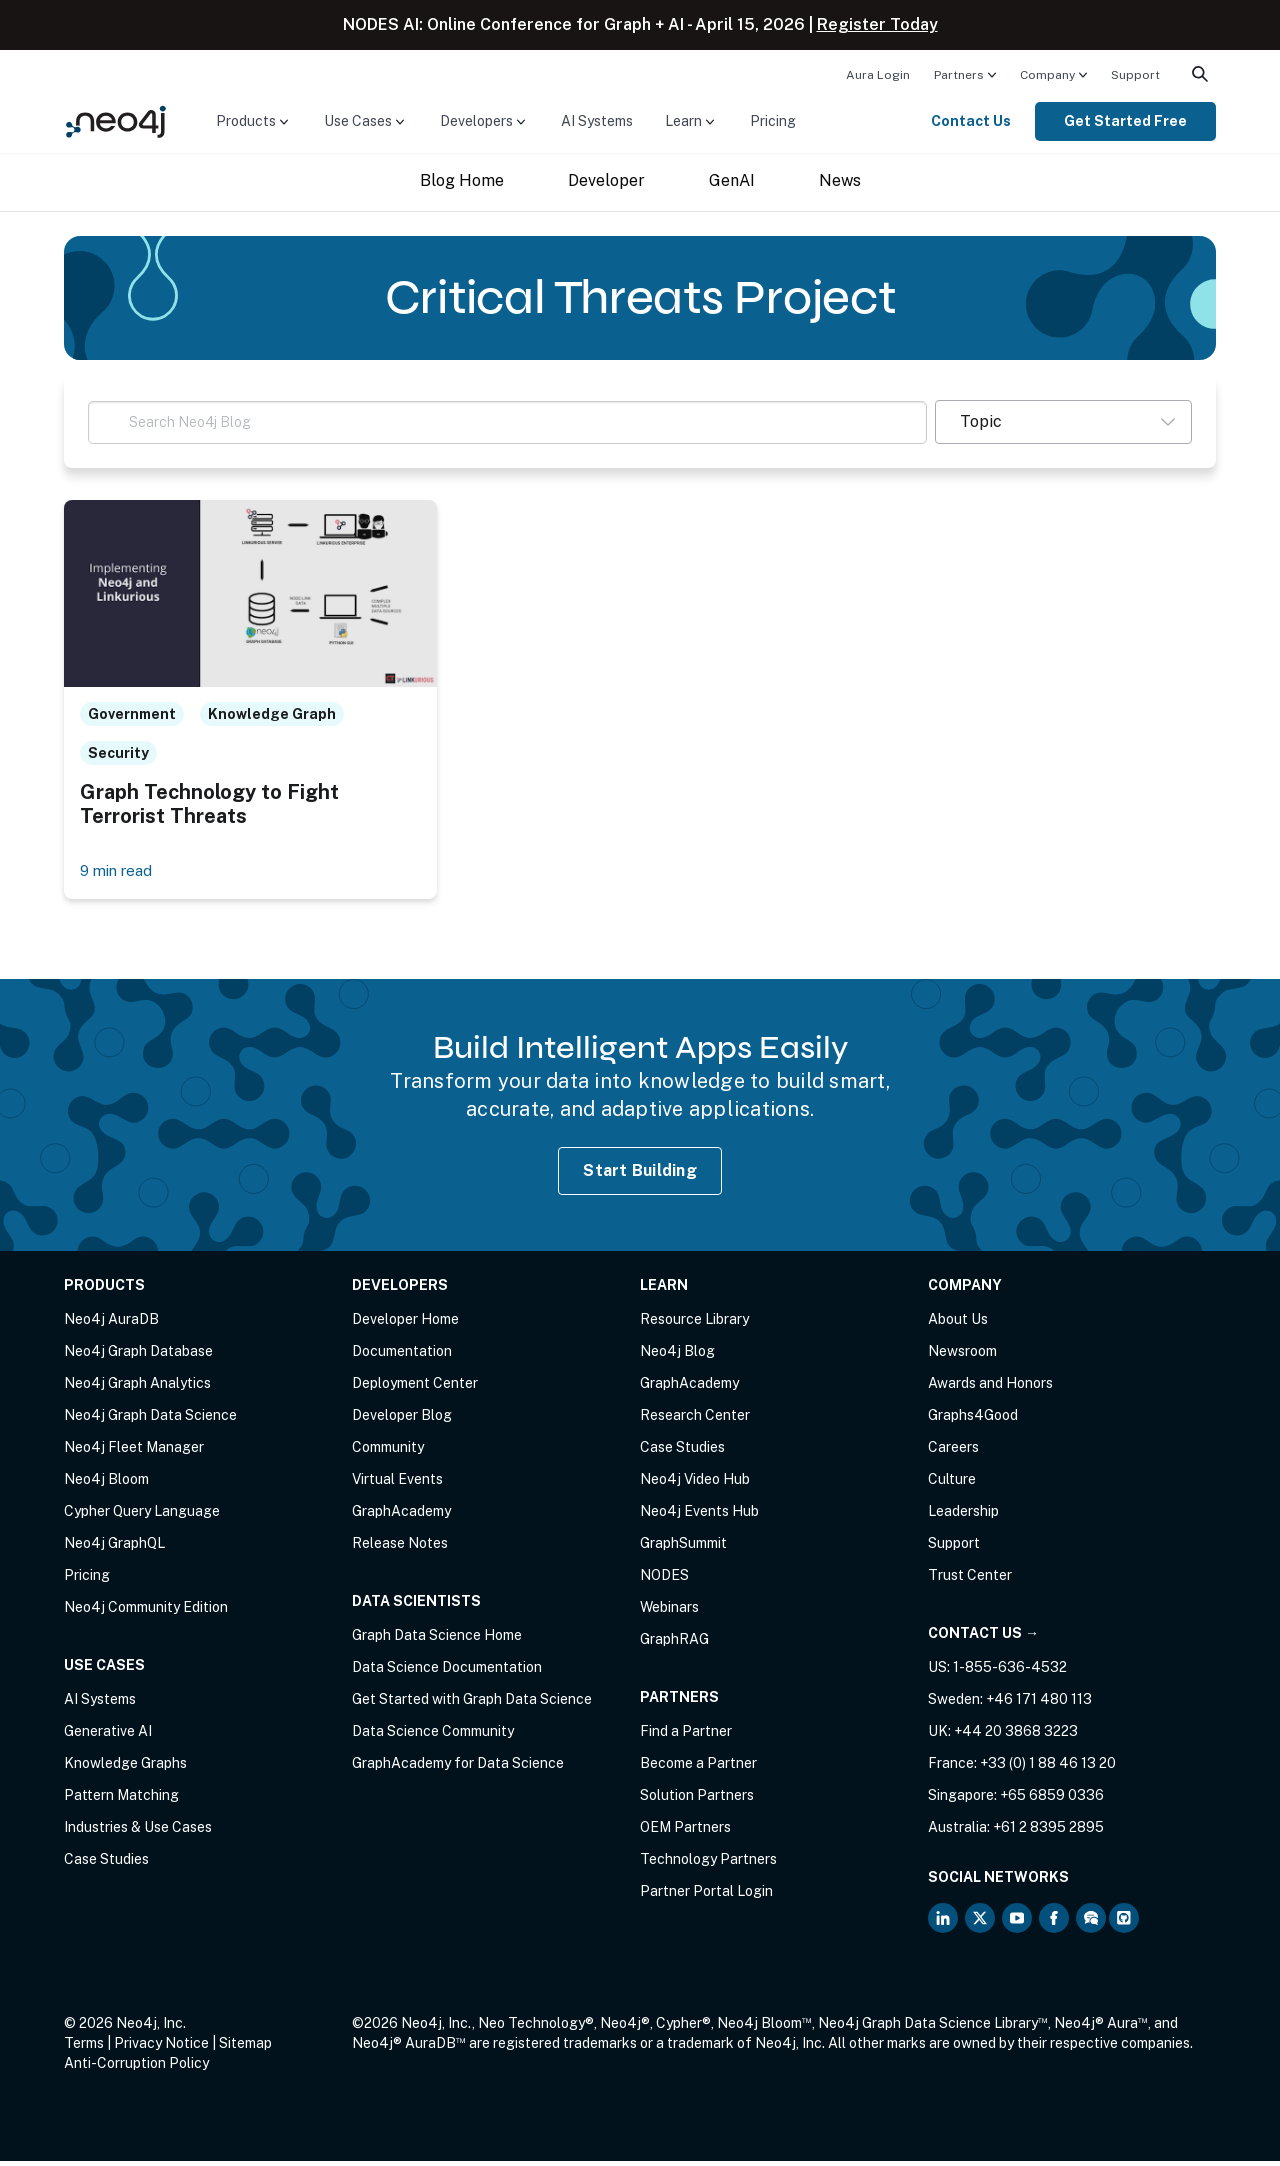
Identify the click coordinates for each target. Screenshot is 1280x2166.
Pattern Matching (121, 1800)
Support (1135, 75)
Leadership (963, 1516)
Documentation (402, 1356)
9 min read (119, 874)
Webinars (669, 1612)
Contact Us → (983, 1638)
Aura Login (878, 75)
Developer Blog (402, 1420)
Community (388, 1452)
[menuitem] (878, 74)
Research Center (695, 1420)
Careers (953, 1452)
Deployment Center (415, 1388)
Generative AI (108, 1736)
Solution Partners (697, 1800)
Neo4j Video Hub (695, 1484)
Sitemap (245, 2048)
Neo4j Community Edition (146, 1612)
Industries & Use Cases (138, 1832)
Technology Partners (708, 1864)
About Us (958, 1324)
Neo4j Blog (677, 1356)
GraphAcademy (401, 1516)
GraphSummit (683, 1548)
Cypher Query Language (142, 1516)
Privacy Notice (161, 2048)
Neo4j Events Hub (699, 1516)
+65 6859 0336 (1052, 1800)
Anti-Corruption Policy (136, 2068)
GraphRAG (674, 1644)
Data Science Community (433, 1736)
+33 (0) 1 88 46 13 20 (1048, 1768)
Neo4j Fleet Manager (134, 1452)
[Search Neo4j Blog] (507, 422)
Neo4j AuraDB (111, 1324)
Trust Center (970, 1580)
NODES (664, 1580)
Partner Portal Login (706, 1896)
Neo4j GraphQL (114, 1548)
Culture (952, 1484)
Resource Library (694, 1324)
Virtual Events (397, 1484)
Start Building (640, 1174)
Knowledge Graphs (125, 1768)
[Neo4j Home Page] (116, 120)
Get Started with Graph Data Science (472, 1704)
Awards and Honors (990, 1388)
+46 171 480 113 (1039, 1704)
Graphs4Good (973, 1420)
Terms (84, 2048)
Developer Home (405, 1324)
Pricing (773, 121)
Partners (959, 75)
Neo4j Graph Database (138, 1356)
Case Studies (106, 1864)
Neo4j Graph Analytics (137, 1388)
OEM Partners (685, 1832)
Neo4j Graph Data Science (150, 1420)
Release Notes (400, 1548)
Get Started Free (1125, 121)
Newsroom (962, 1356)
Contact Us (971, 121)
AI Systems (597, 121)
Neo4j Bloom (106, 1484)
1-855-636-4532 (1010, 1672)
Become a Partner (698, 1768)
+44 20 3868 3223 (1016, 1736)
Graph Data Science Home (437, 1640)
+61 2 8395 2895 (1048, 1832)
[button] (1063, 422)
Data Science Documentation (447, 1672)
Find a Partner (686, 1736)
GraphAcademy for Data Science (458, 1768)
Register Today (877, 24)
